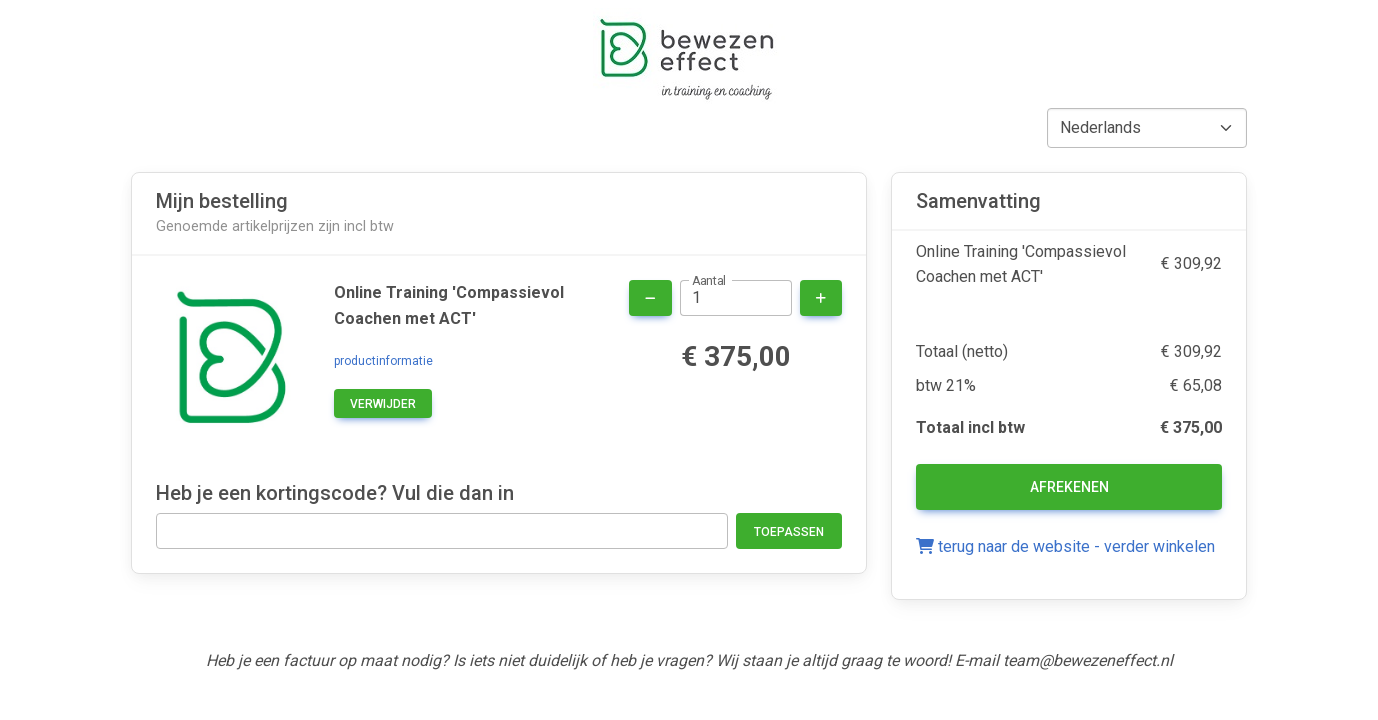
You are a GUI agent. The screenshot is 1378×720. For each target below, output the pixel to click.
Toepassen (789, 532)
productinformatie (383, 361)
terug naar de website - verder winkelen (1065, 546)
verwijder (383, 404)
